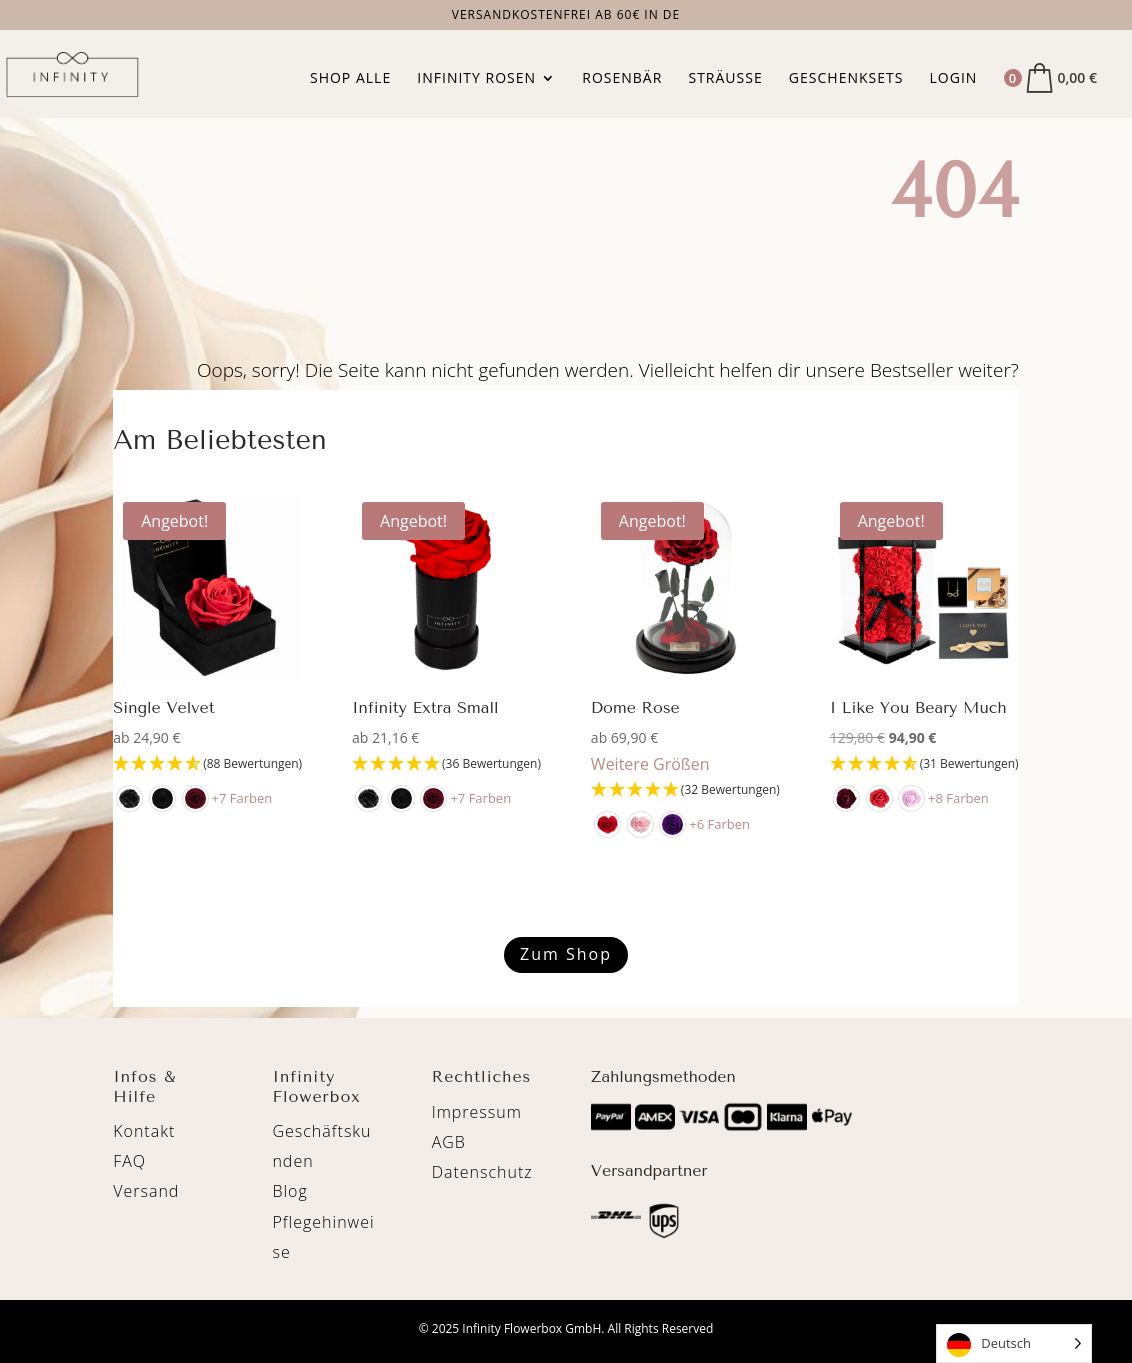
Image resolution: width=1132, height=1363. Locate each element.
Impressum (477, 1112)
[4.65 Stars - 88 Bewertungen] (207, 764)
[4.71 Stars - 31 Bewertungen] (924, 764)
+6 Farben (720, 824)
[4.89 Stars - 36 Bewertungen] (446, 764)
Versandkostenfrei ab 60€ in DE (566, 16)
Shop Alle (350, 79)
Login (954, 79)
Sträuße (725, 79)
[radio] (129, 798)
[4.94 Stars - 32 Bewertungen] (685, 790)
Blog (289, 1191)
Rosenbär (622, 79)
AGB (449, 1142)
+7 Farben (242, 798)
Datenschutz (482, 1172)
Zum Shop (566, 954)
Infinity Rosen (476, 79)
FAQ (129, 1161)
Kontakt (144, 1131)
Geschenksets (846, 79)
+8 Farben (959, 798)
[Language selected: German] (1014, 1343)
